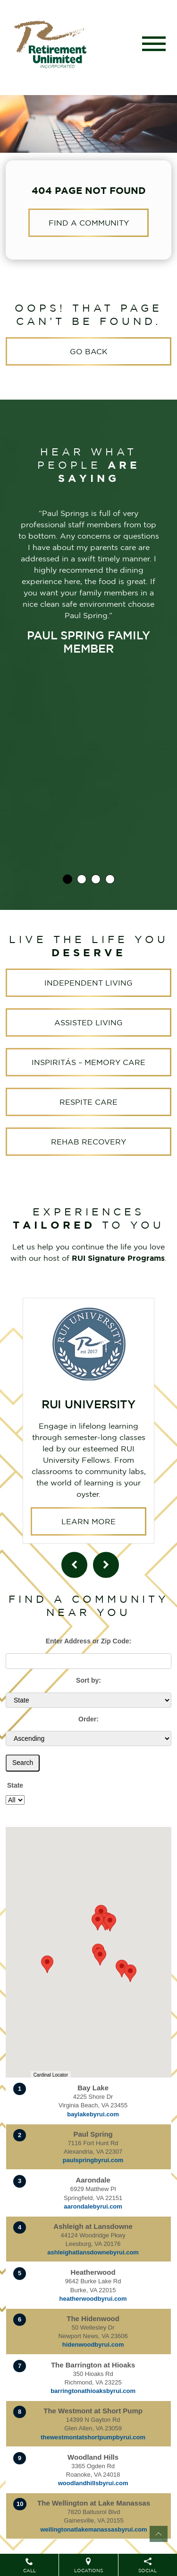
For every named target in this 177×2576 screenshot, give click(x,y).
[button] (130, 1964)
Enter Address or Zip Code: (89, 1632)
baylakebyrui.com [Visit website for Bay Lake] (93, 2105)
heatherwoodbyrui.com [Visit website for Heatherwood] (93, 2290)
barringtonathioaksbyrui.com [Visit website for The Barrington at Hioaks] (93, 2382)
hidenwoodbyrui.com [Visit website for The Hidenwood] (93, 2336)
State (15, 1777)
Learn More (88, 1445)
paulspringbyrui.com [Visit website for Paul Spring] (93, 2151)
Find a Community (89, 222)
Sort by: (88, 1672)
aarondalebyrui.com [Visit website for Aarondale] (93, 2197)
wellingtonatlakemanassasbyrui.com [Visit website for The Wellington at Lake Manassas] (94, 2520)
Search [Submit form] (22, 1754)
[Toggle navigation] (153, 44)
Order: (88, 1710)
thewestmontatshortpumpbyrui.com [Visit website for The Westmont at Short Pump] (93, 2428)
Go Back (89, 351)
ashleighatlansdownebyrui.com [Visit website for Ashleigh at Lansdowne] (93, 2243)
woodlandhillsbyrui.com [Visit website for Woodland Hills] (93, 2474)
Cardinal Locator (51, 2066)
